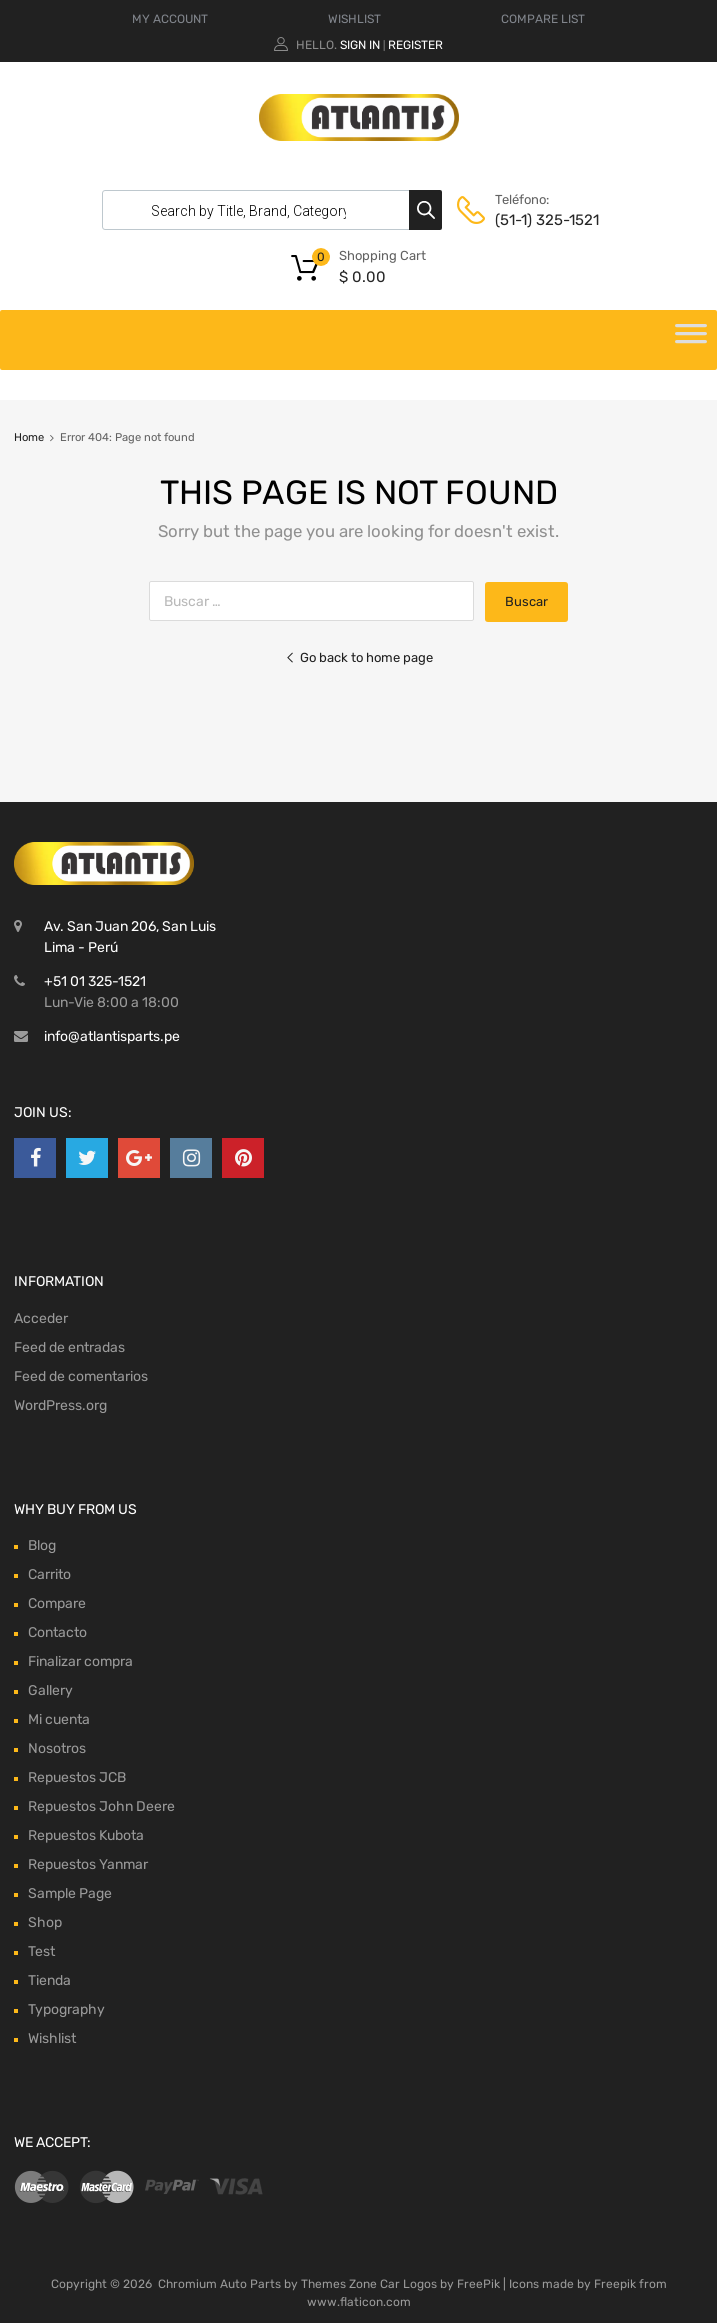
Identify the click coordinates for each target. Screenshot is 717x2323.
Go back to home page (359, 657)
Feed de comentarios (81, 1376)
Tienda (49, 1980)
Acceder (41, 1318)
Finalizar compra (80, 1661)
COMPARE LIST (543, 19)
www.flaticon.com (359, 2302)
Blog (42, 1545)
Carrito (49, 1574)
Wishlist (52, 2038)
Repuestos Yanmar (88, 1864)
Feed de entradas (69, 1347)
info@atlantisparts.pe (112, 1036)
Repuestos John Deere (101, 1806)
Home (29, 437)
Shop (45, 1922)
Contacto (57, 1632)
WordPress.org (60, 1405)
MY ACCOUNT (170, 19)
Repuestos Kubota (86, 1835)
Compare (57, 1603)
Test (41, 1951)
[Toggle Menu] (691, 340)
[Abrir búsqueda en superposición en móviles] (267, 210)
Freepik (615, 2284)
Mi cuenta (59, 1719)
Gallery (50, 1690)
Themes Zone (339, 2284)
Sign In (360, 45)
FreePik (478, 2284)
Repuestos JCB (77, 1777)
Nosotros (57, 1748)
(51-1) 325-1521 (544, 220)
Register (415, 45)
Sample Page (70, 1893)
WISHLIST (354, 19)
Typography (66, 2009)
